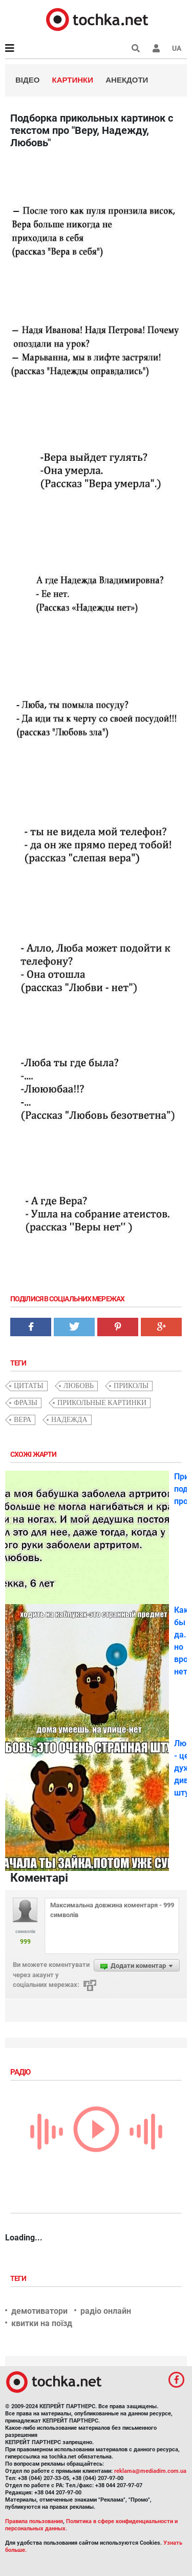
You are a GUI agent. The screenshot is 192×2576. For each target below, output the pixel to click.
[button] (156, 48)
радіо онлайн (105, 2311)
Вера (22, 1419)
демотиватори (39, 2311)
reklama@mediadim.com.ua (150, 2471)
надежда (69, 1419)
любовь (78, 1386)
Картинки (73, 79)
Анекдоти (126, 79)
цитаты (29, 1386)
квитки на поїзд (41, 2323)
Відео (27, 79)
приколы (131, 1386)
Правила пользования (34, 2521)
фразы (25, 1403)
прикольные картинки (101, 1403)
